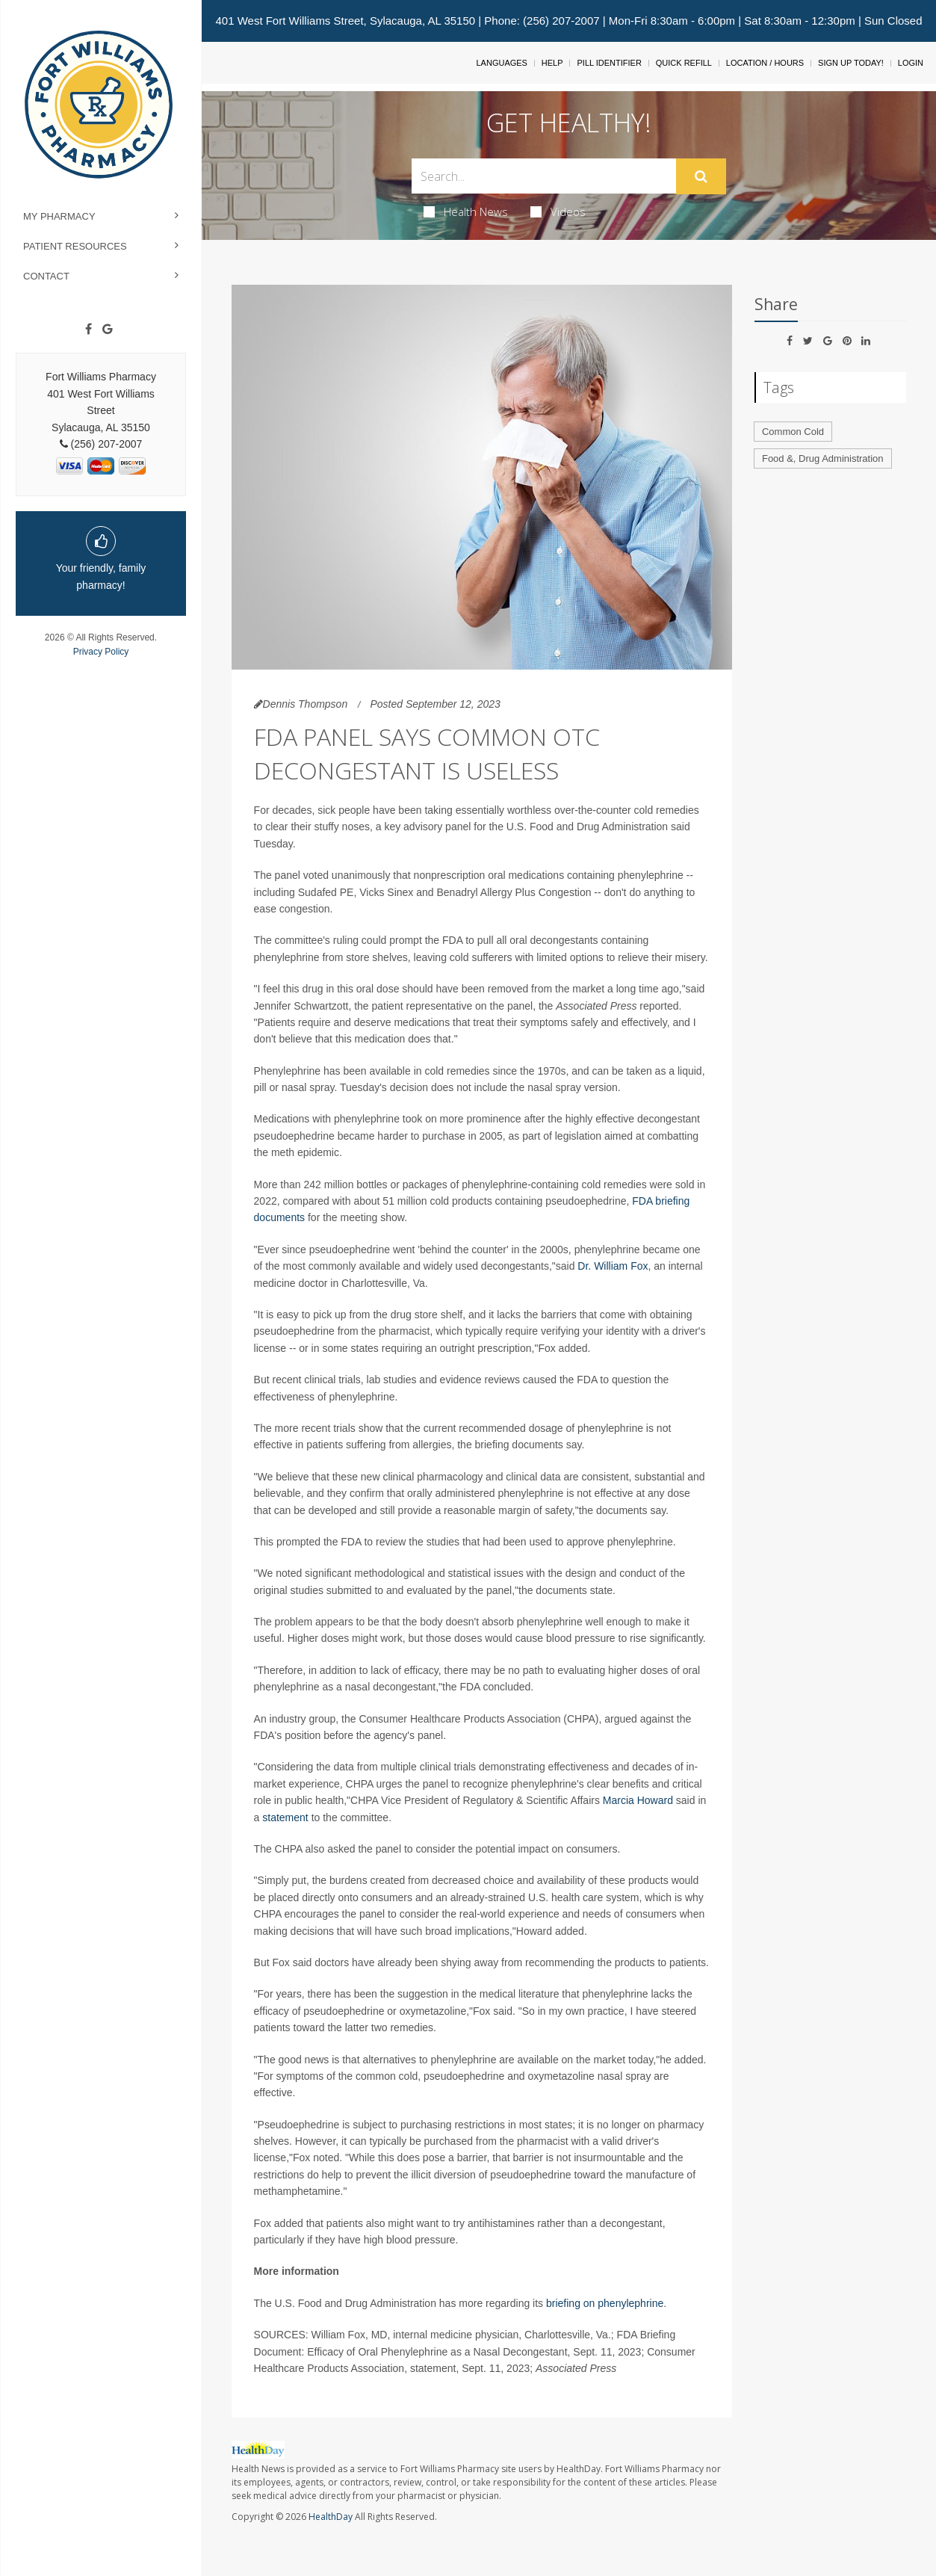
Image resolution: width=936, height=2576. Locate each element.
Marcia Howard (638, 1800)
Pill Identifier (609, 62)
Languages (501, 62)
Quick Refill (684, 62)
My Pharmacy (59, 216)
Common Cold (793, 431)
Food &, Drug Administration (823, 458)
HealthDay (331, 2516)
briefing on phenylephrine (604, 2303)
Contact (46, 276)
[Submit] (701, 176)
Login (910, 62)
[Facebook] (88, 330)
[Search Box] (544, 176)
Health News (466, 211)
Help (552, 62)
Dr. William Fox (612, 1266)
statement (285, 1817)
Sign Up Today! (851, 62)
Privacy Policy (101, 651)
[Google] (107, 330)
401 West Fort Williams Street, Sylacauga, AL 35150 (345, 20)
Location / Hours (765, 62)
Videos (558, 211)
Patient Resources (75, 246)
